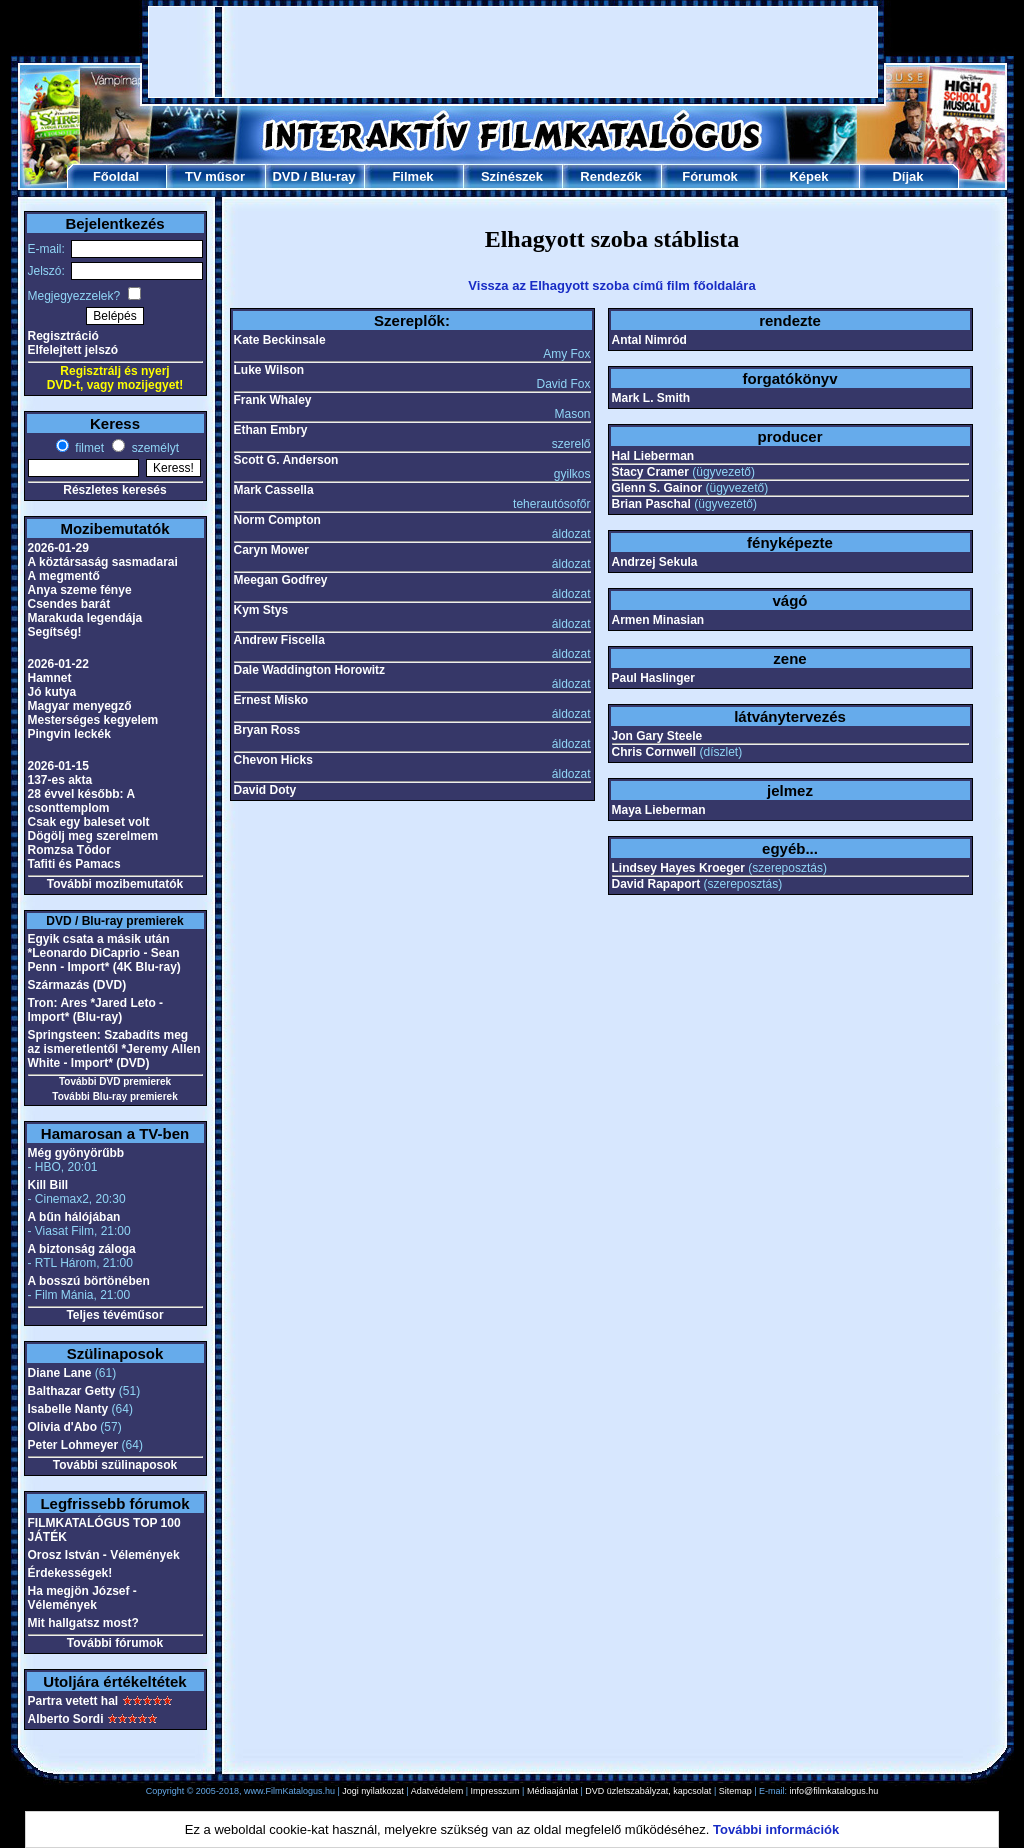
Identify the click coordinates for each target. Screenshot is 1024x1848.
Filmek (412, 176)
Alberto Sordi (66, 1719)
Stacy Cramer (650, 472)
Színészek (512, 176)
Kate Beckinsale (280, 340)
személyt (153, 448)
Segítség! (55, 632)
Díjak (907, 176)
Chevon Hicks (273, 760)
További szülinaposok (115, 1465)
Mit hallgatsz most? (83, 1623)
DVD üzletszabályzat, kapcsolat (648, 1791)
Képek (808, 176)
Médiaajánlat (552, 1791)
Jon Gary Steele (657, 736)
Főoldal (116, 176)
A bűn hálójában (74, 1217)
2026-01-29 (58, 548)
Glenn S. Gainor (657, 488)
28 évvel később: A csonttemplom (81, 801)
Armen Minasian (658, 620)
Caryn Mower (271, 550)
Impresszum (495, 1791)
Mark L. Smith (651, 398)
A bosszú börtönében (89, 1281)
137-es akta (60, 780)
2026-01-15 (58, 766)
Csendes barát (69, 604)
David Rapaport (656, 884)
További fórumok (115, 1643)
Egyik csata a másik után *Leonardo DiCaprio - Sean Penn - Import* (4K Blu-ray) (104, 953)
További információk (776, 1829)
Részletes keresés (114, 490)
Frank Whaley (273, 400)
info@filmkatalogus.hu (834, 1791)
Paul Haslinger (653, 678)
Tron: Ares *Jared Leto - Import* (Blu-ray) (96, 1010)
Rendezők (610, 176)
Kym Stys (261, 610)
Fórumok (710, 176)
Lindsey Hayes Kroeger (678, 868)
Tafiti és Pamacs (74, 864)
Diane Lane (60, 1373)
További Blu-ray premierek (114, 1096)
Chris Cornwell (654, 752)
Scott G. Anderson (286, 460)
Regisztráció (63, 336)
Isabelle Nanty (68, 1409)
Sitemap (735, 1791)
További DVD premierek (115, 1081)
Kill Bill (48, 1185)
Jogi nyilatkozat (373, 1791)
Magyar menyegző (80, 706)
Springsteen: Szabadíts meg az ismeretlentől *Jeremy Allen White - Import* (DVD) (114, 1049)
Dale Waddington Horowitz (310, 670)
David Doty (265, 790)
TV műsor (215, 176)
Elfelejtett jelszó (73, 350)
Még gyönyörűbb (76, 1153)
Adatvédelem (437, 1791)
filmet (88, 448)
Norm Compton (277, 520)
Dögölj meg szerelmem (93, 836)
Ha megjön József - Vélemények (82, 1598)
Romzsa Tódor (69, 850)
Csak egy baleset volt (89, 822)
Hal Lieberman (653, 456)
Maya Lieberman (659, 810)
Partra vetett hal (73, 1701)
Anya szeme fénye (80, 590)
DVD (285, 176)
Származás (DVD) (77, 985)
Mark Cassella (274, 490)
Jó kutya (52, 692)
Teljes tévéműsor (114, 1315)
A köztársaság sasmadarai (103, 562)
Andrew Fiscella (279, 640)
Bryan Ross (267, 730)
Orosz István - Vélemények (104, 1555)
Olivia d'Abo (63, 1427)
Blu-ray (333, 176)
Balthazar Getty (72, 1391)
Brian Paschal (651, 504)
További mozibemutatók (115, 884)
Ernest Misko (271, 700)
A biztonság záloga (82, 1249)
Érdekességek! (70, 1573)
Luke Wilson (269, 370)
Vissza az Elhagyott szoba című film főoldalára (611, 285)
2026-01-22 (58, 664)
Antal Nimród (649, 340)
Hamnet (50, 678)
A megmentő (64, 576)
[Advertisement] (513, 52)
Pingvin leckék (69, 734)
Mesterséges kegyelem (93, 720)
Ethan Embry (271, 430)
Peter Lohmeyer (73, 1445)
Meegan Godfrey (281, 580)
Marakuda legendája (85, 618)
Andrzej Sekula (655, 562)
